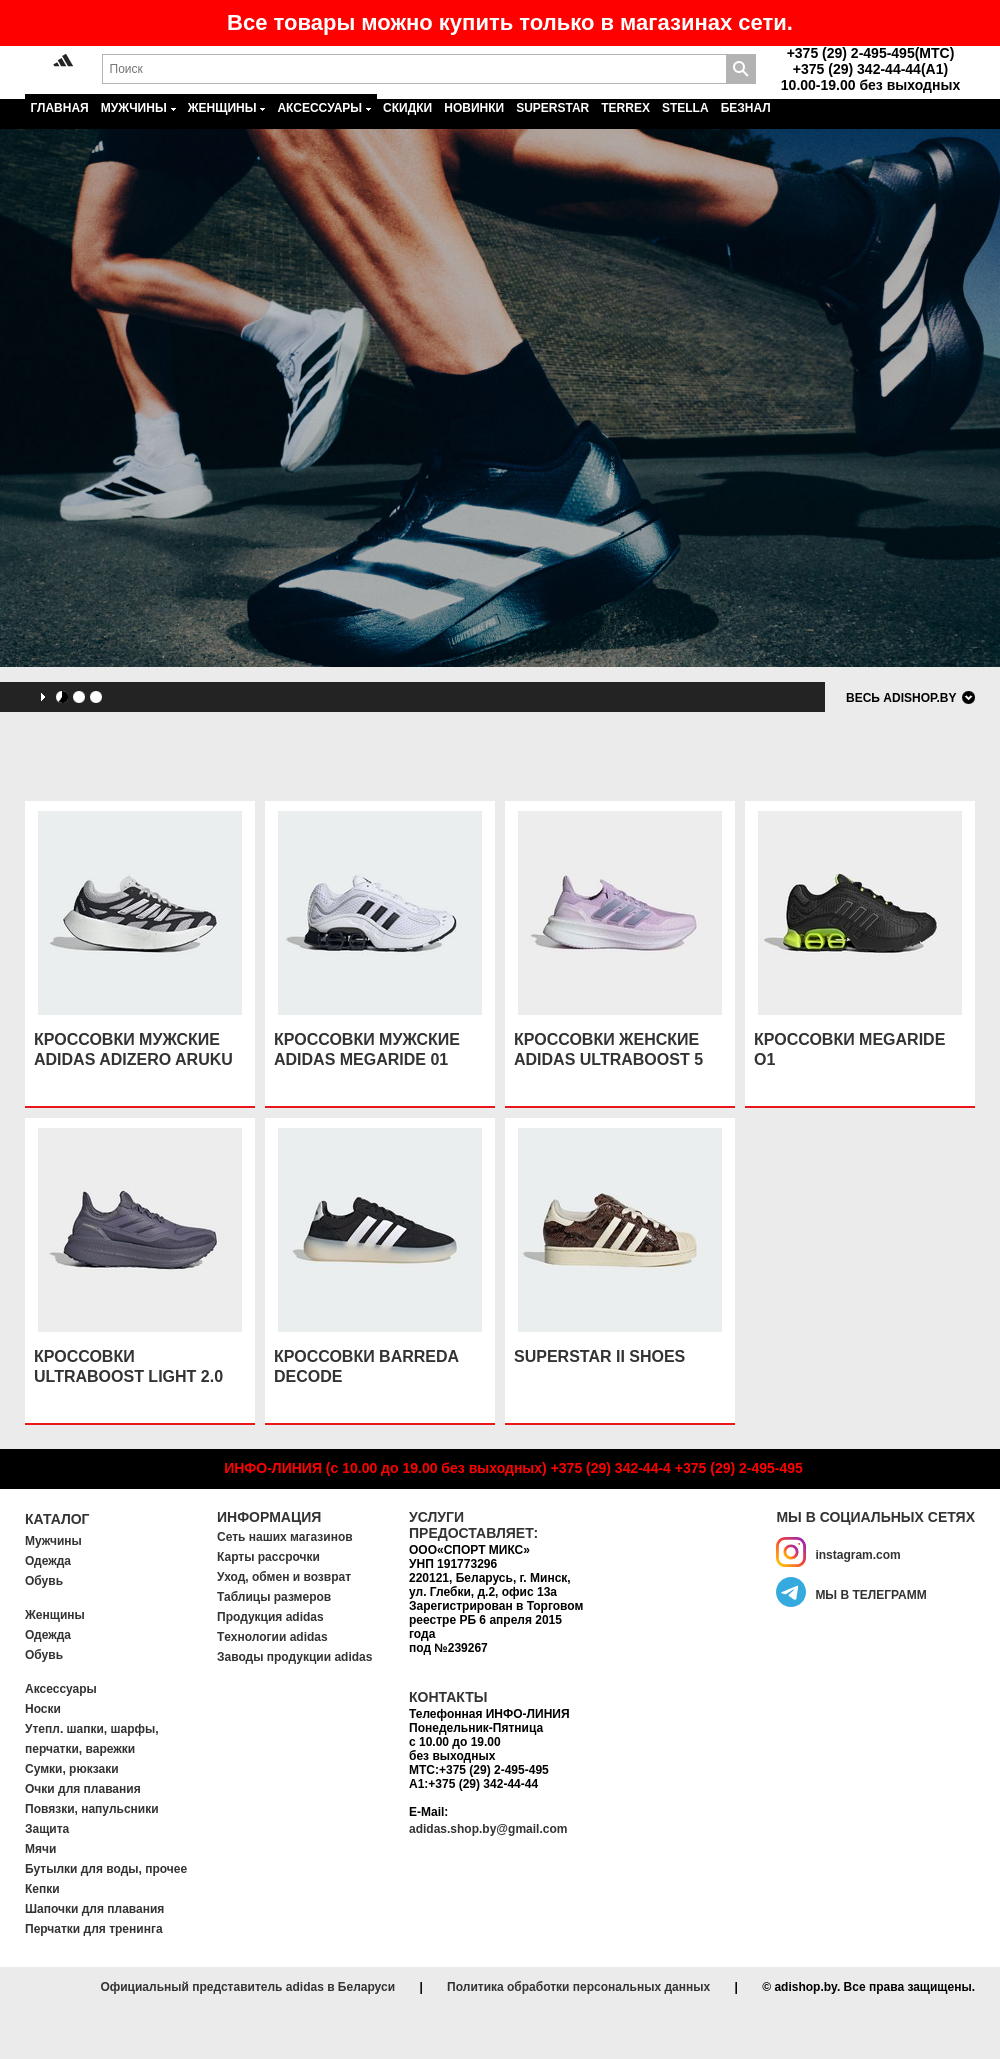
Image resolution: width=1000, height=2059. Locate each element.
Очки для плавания (83, 1789)
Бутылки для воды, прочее (106, 1869)
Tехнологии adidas (272, 1637)
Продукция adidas (270, 1617)
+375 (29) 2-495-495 (739, 1468)
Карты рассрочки (268, 1557)
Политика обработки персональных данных (578, 1987)
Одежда (48, 1561)
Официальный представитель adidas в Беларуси (247, 1987)
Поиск (741, 69)
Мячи (40, 1849)
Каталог (57, 1519)
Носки (43, 1709)
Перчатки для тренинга (94, 1929)
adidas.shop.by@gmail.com (488, 1829)
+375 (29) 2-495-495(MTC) (871, 53)
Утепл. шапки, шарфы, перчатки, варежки (92, 1739)
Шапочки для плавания (94, 1909)
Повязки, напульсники (92, 1809)
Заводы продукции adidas (294, 1657)
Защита (47, 1829)
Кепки (42, 1889)
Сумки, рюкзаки (72, 1769)
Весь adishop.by (901, 698)
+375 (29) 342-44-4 (611, 1468)
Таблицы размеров (274, 1597)
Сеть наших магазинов (285, 1537)
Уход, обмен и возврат (284, 1577)
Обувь (44, 1581)
